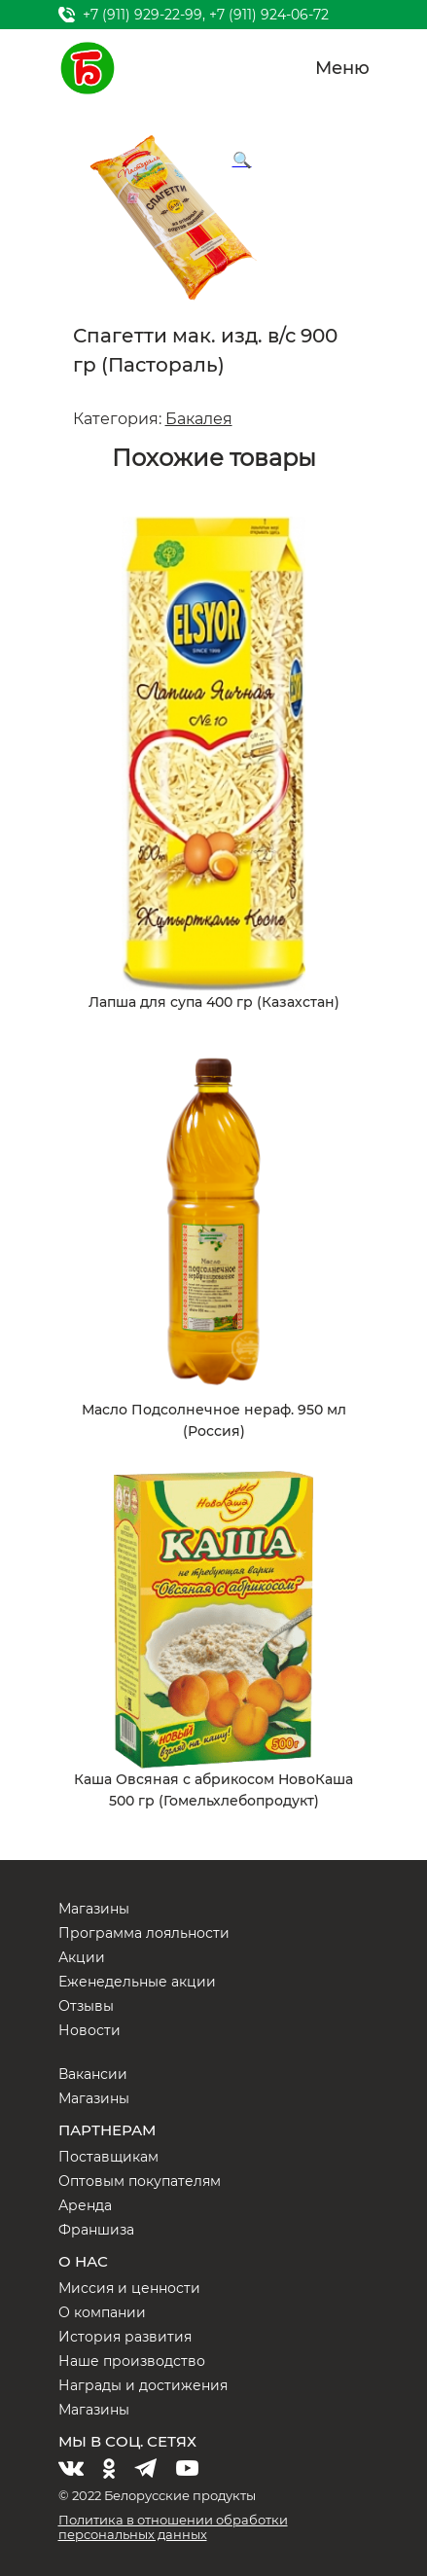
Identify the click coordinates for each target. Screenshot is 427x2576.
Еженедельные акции (137, 1981)
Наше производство (131, 2361)
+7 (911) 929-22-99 (142, 14)
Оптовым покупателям (139, 2181)
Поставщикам (108, 2156)
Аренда (85, 2205)
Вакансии (92, 2074)
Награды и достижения (143, 2385)
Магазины (93, 1908)
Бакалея (198, 419)
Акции (81, 1957)
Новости (89, 2030)
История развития (125, 2336)
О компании (102, 2312)
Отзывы (86, 2006)
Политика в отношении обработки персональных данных (173, 2527)
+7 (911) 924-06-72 (269, 14)
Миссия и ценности (129, 2288)
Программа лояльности (144, 1933)
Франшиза (96, 2229)
